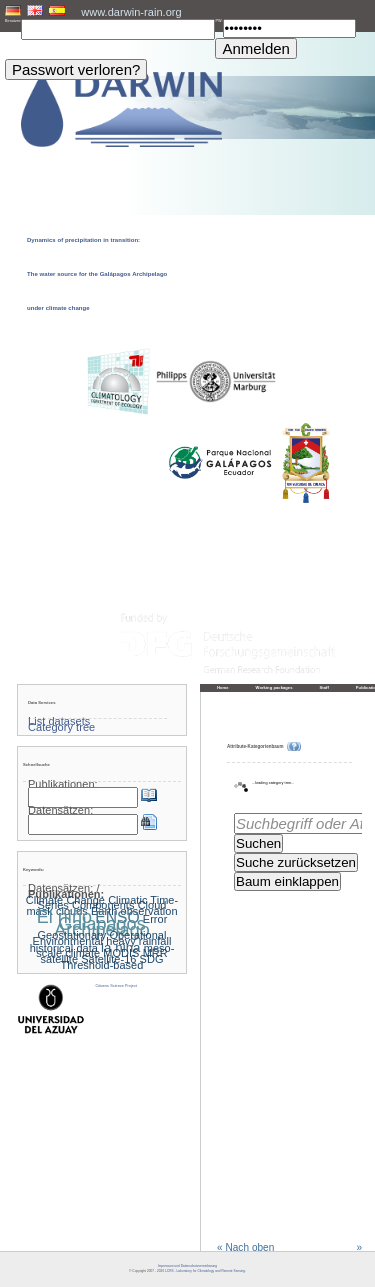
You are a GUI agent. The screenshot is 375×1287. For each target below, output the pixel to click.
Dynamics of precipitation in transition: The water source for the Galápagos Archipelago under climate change (97, 274)
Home (223, 687)
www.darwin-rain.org (131, 12)
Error (155, 919)
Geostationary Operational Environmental (100, 938)
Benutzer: (13, 21)
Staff (324, 687)
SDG (152, 959)
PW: (218, 21)
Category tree (61, 727)
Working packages (274, 687)
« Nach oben (245, 1248)
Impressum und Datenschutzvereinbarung (187, 1266)
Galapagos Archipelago (101, 927)
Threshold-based (102, 965)
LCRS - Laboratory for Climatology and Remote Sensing (205, 1271)
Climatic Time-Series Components (108, 903)
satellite (59, 959)
